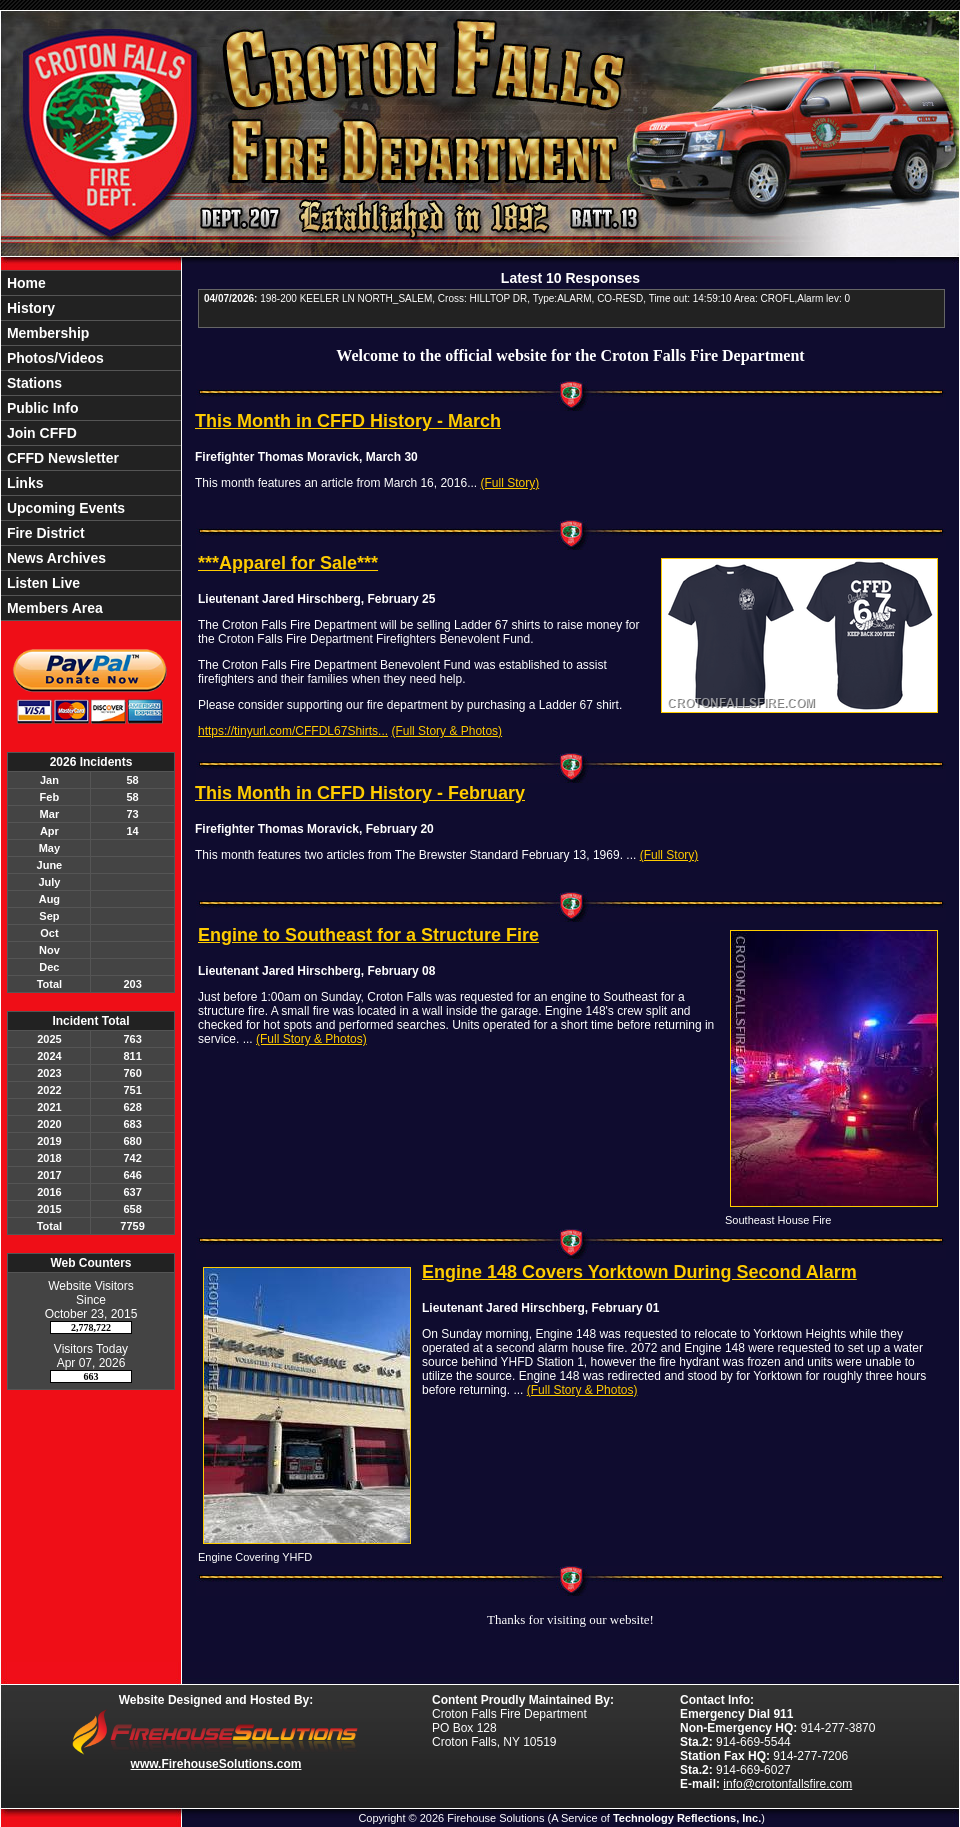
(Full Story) (509, 483)
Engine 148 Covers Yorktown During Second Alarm (639, 1272)
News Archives (54, 558)
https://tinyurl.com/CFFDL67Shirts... (293, 731)
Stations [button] (32, 383)
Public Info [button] (40, 408)
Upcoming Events (64, 508)
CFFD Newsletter (61, 458)
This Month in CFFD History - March (348, 421)
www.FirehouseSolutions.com (216, 1764)
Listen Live (41, 583)
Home (24, 283)
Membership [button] (46, 333)
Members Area (53, 608)
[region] (91, 445)
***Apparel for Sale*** (288, 563)
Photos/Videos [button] (53, 358)
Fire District (44, 533)
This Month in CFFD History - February (360, 793)
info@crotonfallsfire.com (787, 1784)
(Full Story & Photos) (446, 731)
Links (23, 483)
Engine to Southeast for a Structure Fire (368, 935)
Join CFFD (40, 433)
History (29, 308)
